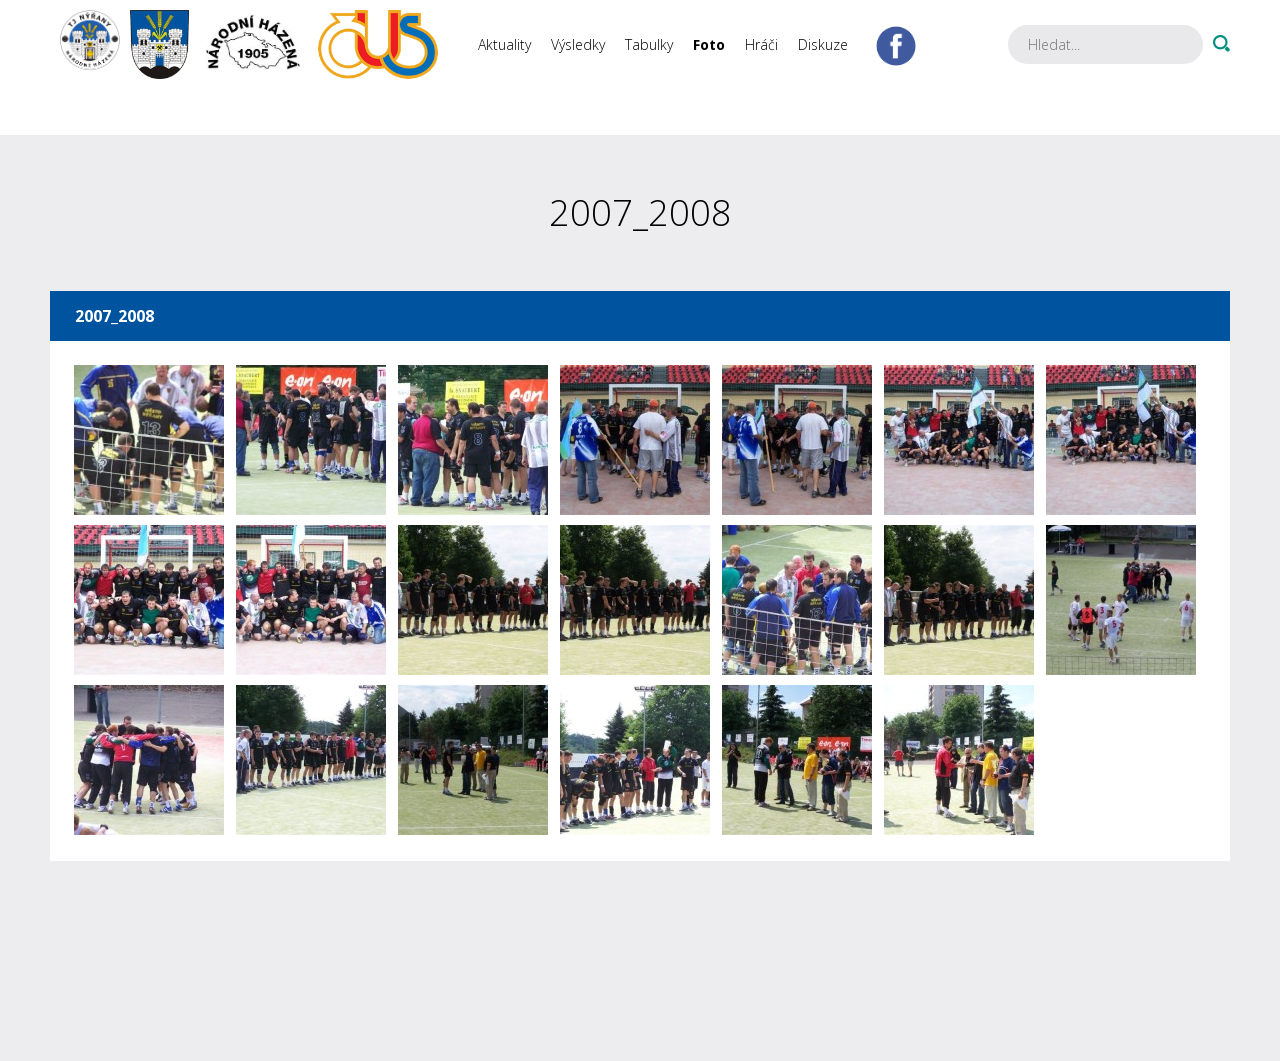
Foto (709, 44)
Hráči (761, 44)
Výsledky (578, 44)
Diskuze (823, 44)
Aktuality (504, 44)
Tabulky (649, 44)
